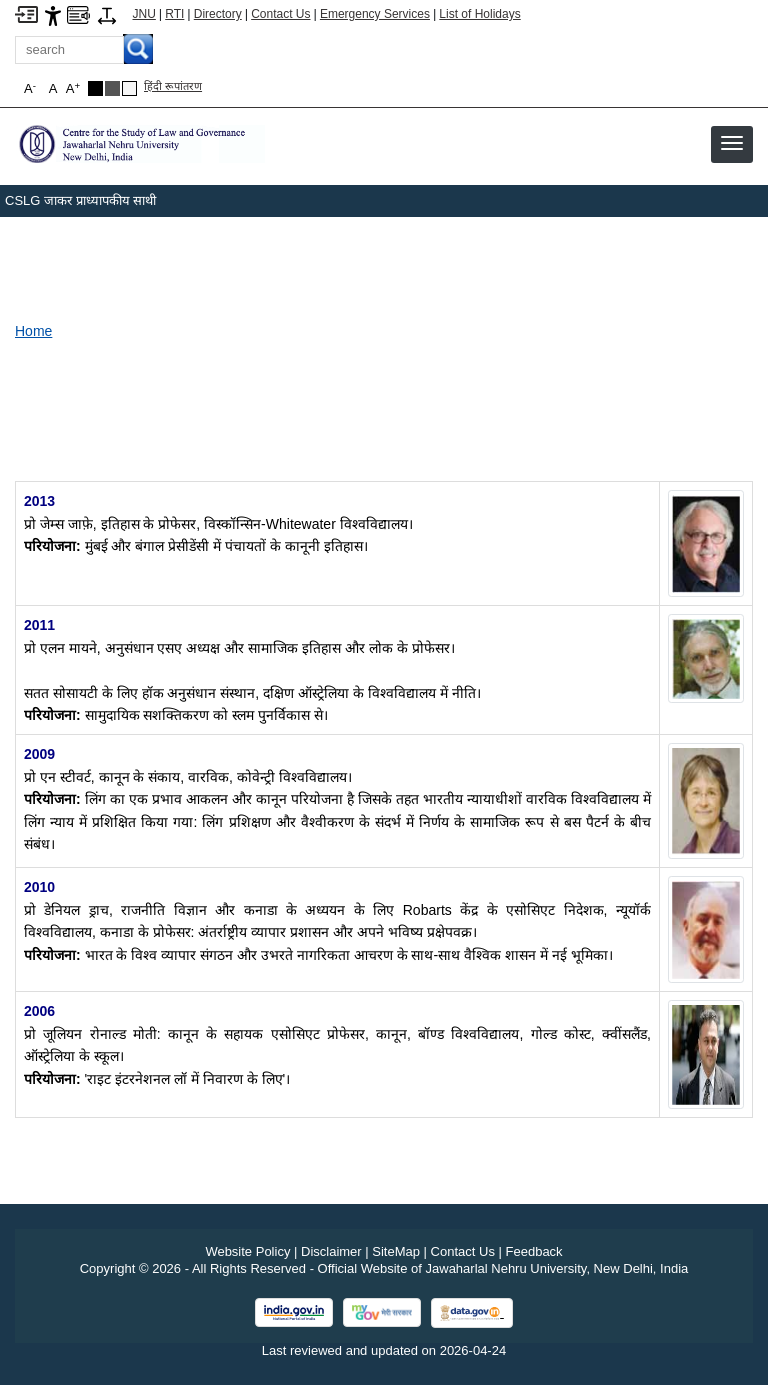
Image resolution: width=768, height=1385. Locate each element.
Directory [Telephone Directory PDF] (218, 14)
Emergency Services (375, 14)
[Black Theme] (95, 88)
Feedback (534, 1251)
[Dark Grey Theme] (112, 88)
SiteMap (396, 1251)
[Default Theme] (129, 88)
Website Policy (247, 1251)
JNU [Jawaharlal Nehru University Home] (144, 14)
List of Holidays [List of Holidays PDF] (479, 14)
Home (33, 331)
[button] (732, 143)
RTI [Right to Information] (174, 14)
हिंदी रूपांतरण (173, 86)
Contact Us (280, 14)
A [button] (73, 88)
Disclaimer (331, 1251)
